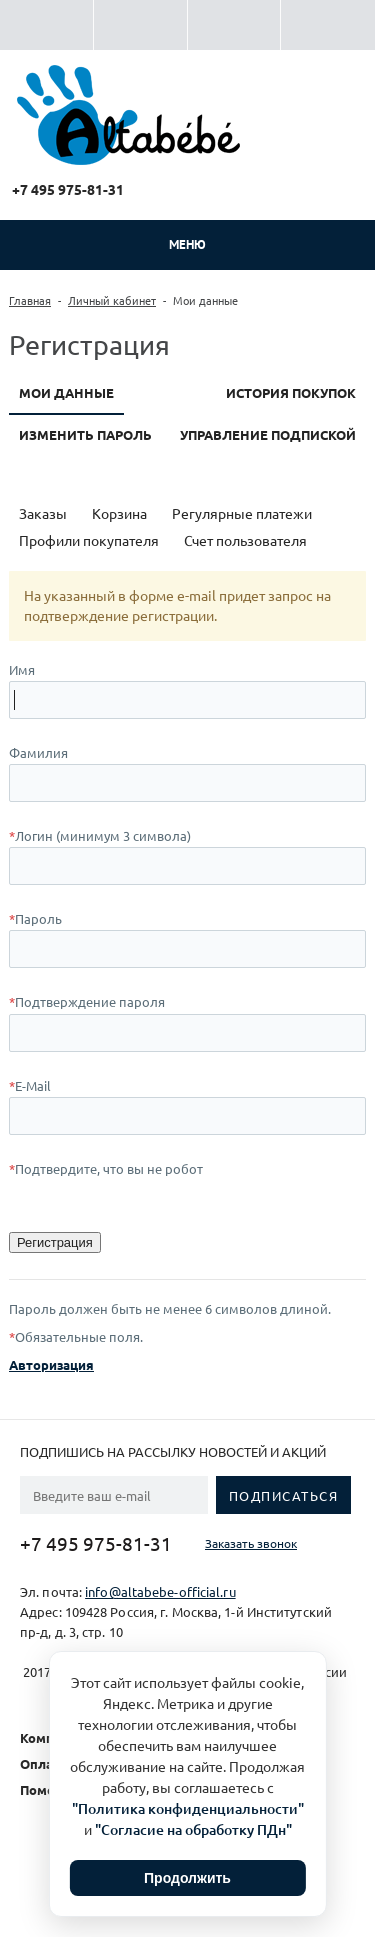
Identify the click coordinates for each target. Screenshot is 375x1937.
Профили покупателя (89, 540)
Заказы (43, 513)
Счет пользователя (245, 540)
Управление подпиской (268, 434)
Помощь (47, 1789)
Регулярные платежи (242, 513)
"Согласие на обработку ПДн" (193, 1829)
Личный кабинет (112, 300)
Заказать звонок (251, 1543)
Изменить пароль (85, 434)
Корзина (119, 513)
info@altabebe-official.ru (160, 1591)
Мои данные (66, 392)
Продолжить (187, 1878)
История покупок (291, 392)
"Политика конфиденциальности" (188, 1808)
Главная (30, 300)
